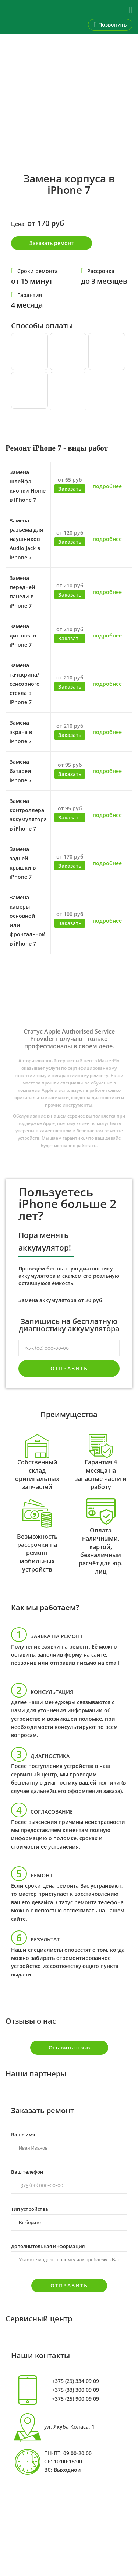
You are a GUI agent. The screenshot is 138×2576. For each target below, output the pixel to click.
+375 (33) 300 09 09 (75, 2390)
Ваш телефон (27, 2171)
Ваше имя (23, 2134)
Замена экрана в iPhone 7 (21, 732)
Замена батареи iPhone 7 (21, 771)
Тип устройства (29, 2209)
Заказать (69, 488)
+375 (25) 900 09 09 (75, 2398)
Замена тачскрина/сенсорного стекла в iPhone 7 (25, 684)
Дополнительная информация (48, 2246)
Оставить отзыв (69, 2047)
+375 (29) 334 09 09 (75, 2381)
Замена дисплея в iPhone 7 (23, 635)
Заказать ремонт (51, 243)
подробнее (107, 486)
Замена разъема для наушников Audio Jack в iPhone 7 (26, 539)
